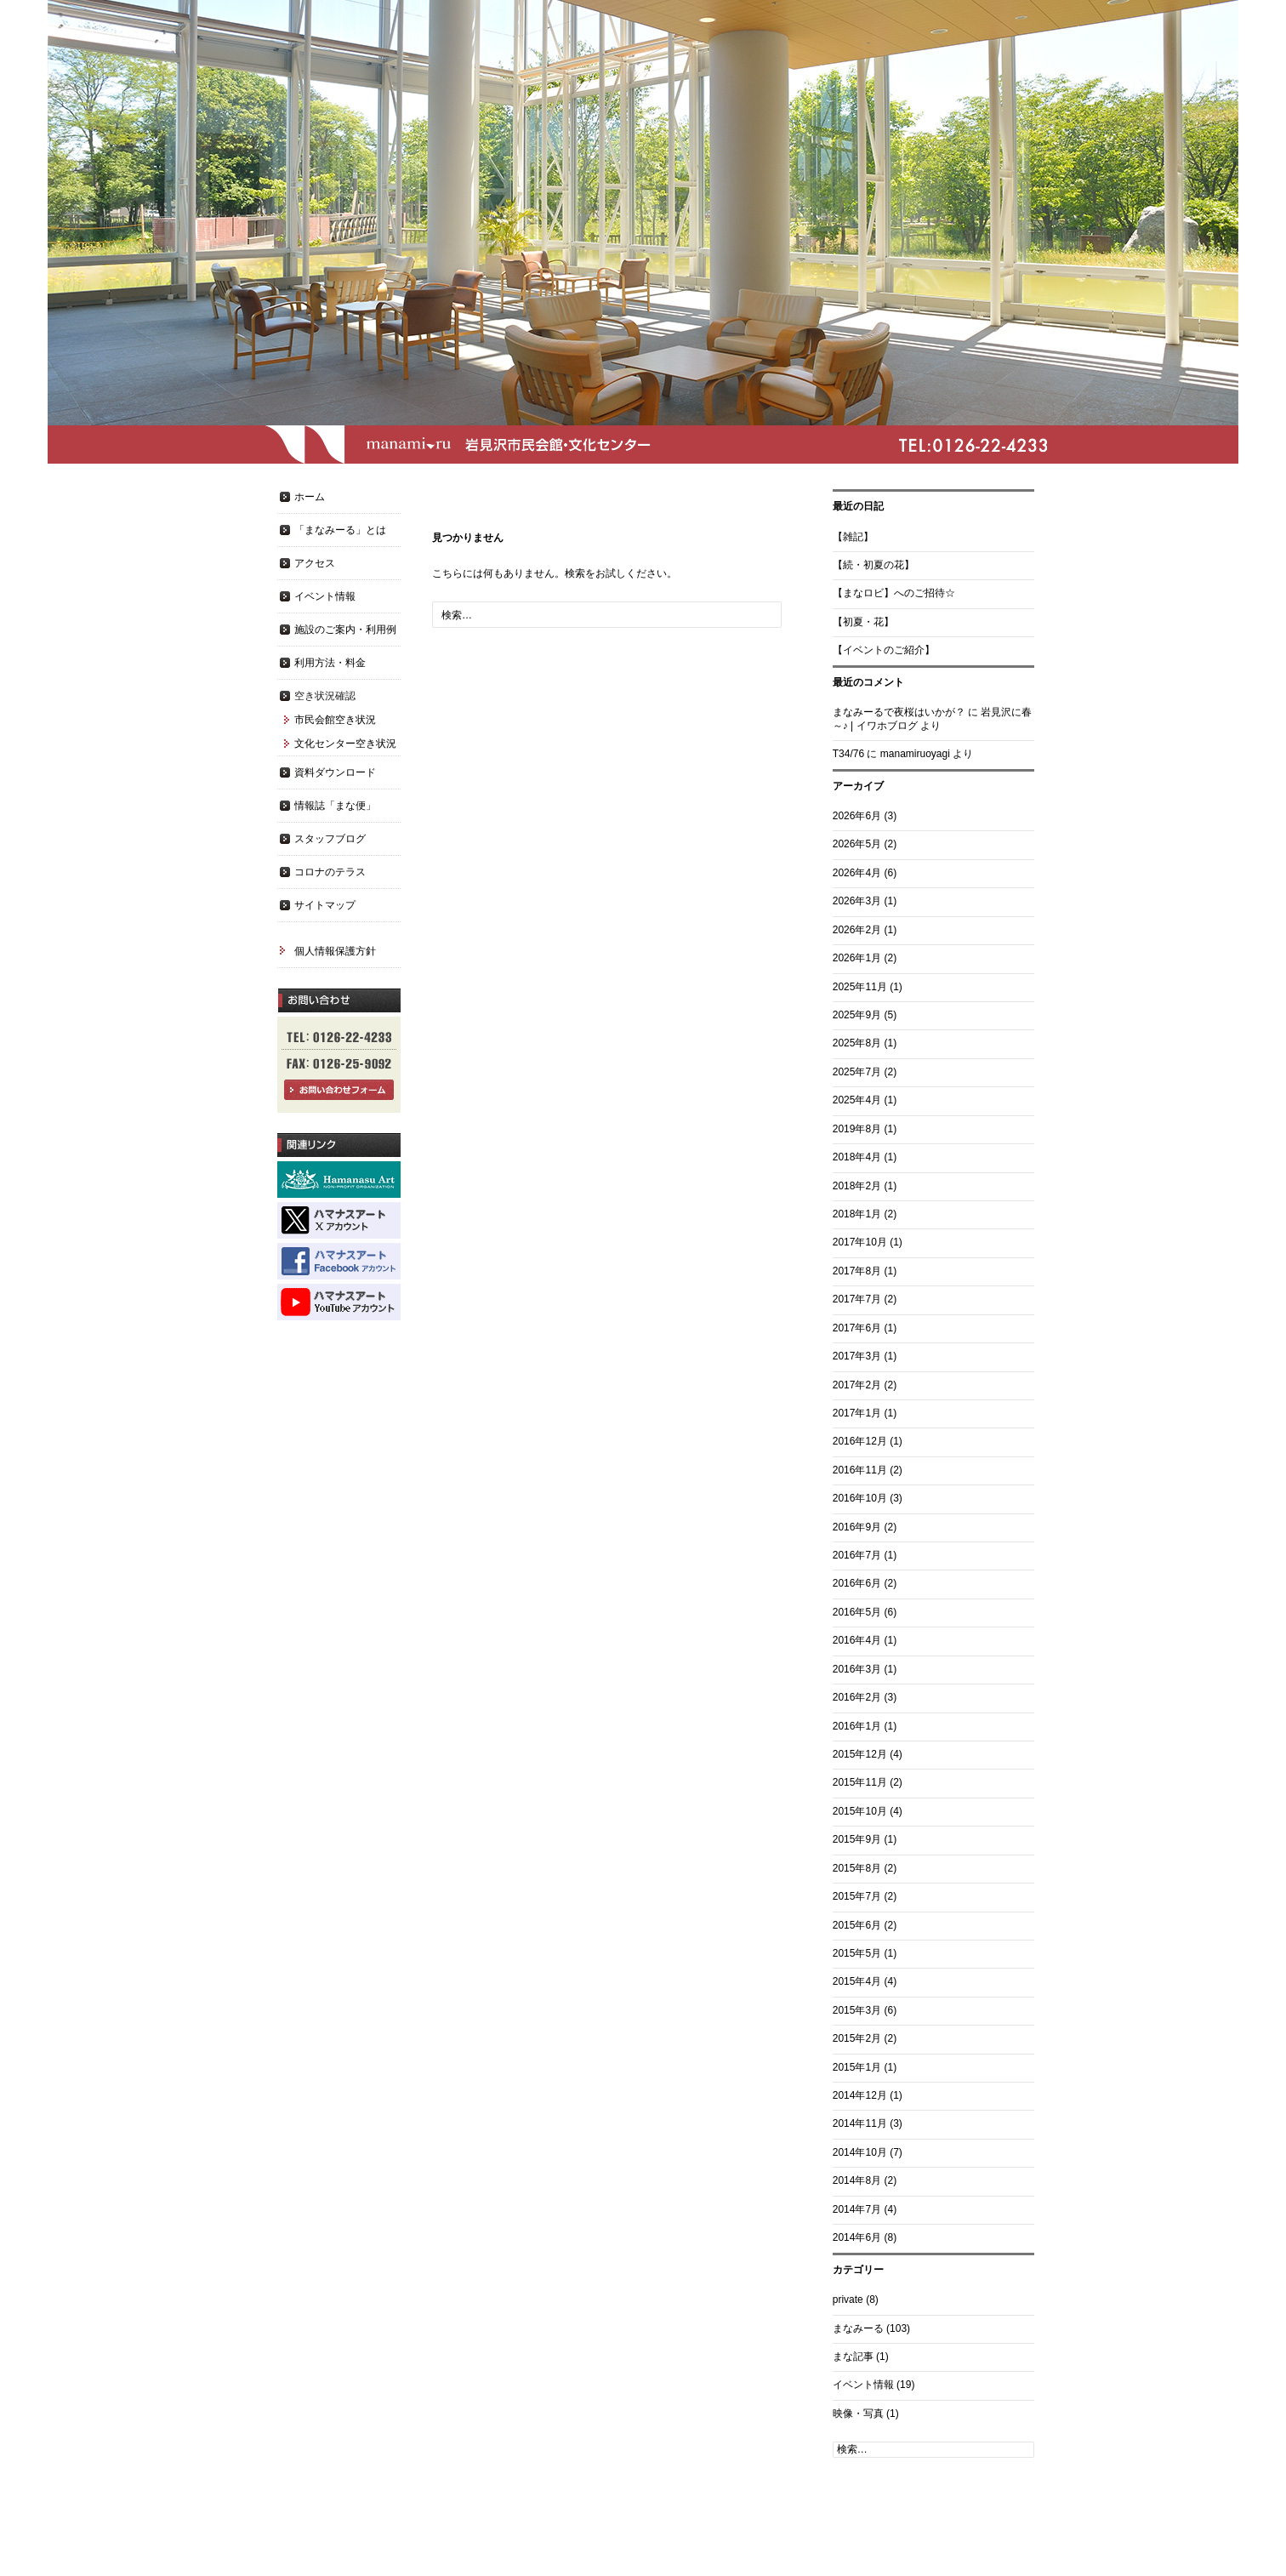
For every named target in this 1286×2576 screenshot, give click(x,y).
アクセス (314, 563)
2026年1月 (857, 958)
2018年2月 (857, 1186)
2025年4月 (857, 1100)
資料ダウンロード (335, 772)
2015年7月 (857, 1896)
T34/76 (848, 754)
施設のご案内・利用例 (345, 629)
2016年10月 (860, 1498)
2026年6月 (857, 816)
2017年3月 (857, 1356)
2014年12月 (860, 2095)
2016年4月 (857, 1640)
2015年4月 (857, 1981)
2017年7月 (857, 1299)
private (848, 2299)
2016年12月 (860, 1441)
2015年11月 (860, 1782)
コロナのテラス (330, 872)
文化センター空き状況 (345, 743)
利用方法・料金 (330, 663)
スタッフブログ (330, 839)
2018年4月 (857, 1157)
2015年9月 (857, 1839)
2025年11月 (860, 987)
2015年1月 (857, 2067)
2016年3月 (857, 1669)
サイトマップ (325, 905)
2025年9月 (857, 1015)
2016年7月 (857, 1555)
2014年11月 (860, 2123)
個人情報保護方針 (335, 951)
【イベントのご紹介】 (884, 650)
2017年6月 (857, 1328)
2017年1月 (857, 1413)
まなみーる (858, 2328)
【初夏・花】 (863, 622)
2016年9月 (857, 1527)
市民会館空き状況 (335, 720)
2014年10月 (860, 2152)
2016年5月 (857, 1612)
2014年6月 (857, 2237)
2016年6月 (857, 1583)
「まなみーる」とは (340, 530)
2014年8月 (857, 2180)
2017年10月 (860, 1242)
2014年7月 (857, 2209)
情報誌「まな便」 (335, 806)
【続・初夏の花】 (873, 565)
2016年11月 (860, 1470)
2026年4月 (857, 873)
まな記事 (853, 2356)
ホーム (309, 497)
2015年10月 (860, 1811)
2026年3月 (857, 901)
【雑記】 (853, 537)
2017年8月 (857, 1271)
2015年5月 (857, 1953)
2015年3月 (857, 2010)
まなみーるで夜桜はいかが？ (899, 712)
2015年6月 (857, 1925)
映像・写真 (858, 2413)
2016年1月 (857, 1726)
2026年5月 (857, 844)
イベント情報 (863, 2385)
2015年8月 (857, 1868)
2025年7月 (857, 1072)
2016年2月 (857, 1697)
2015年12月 (860, 1754)
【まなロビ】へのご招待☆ (894, 593)
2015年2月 (857, 2038)
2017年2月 (857, 1385)
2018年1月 (857, 1214)
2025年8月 (857, 1043)
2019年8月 (857, 1129)
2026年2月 (857, 930)
